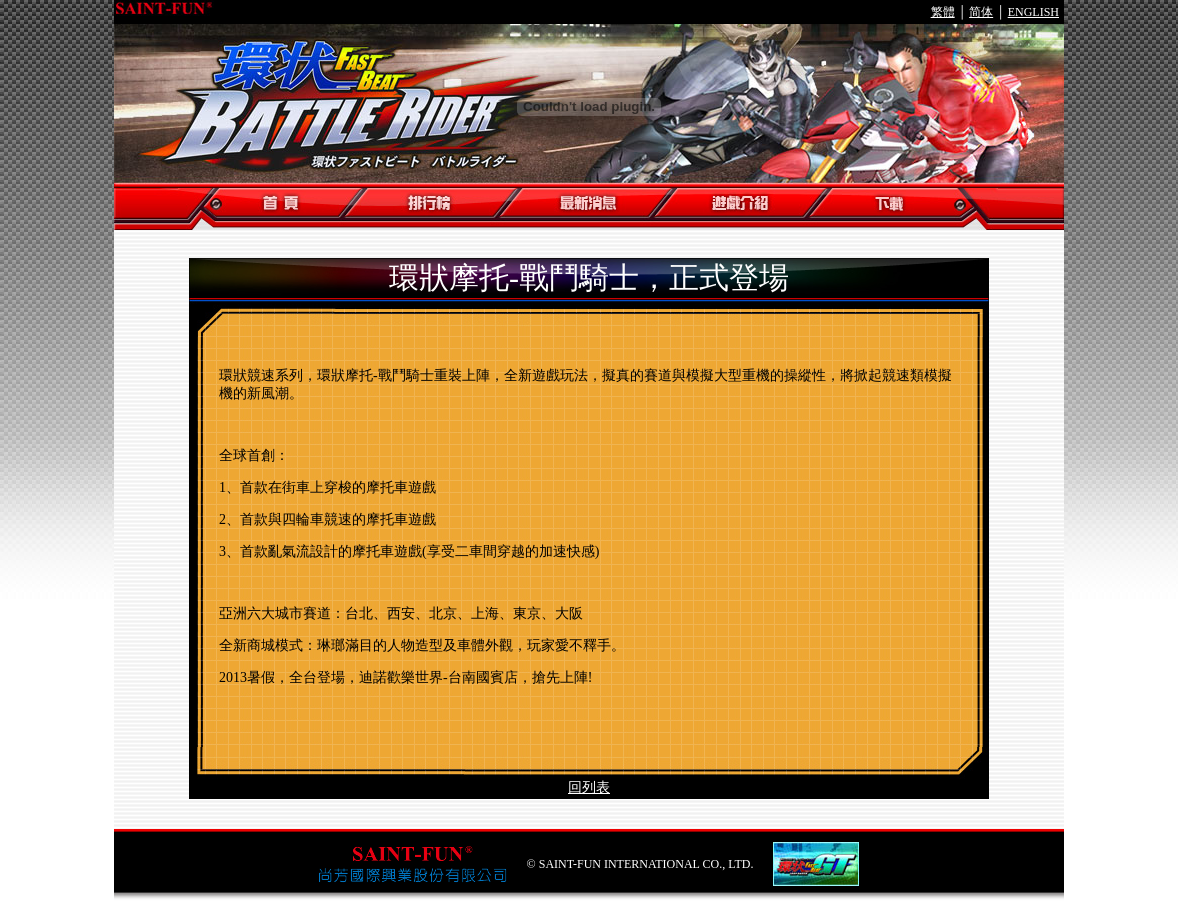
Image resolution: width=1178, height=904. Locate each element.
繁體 (943, 12)
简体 (981, 12)
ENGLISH (1033, 12)
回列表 (589, 787)
